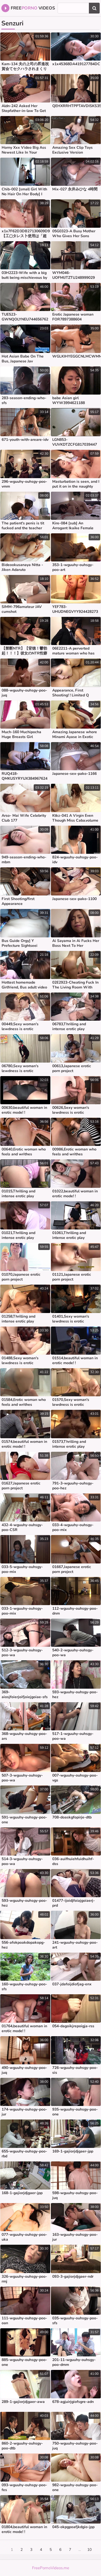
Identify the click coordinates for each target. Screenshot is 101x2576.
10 (89, 2549)
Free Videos (28, 8)
